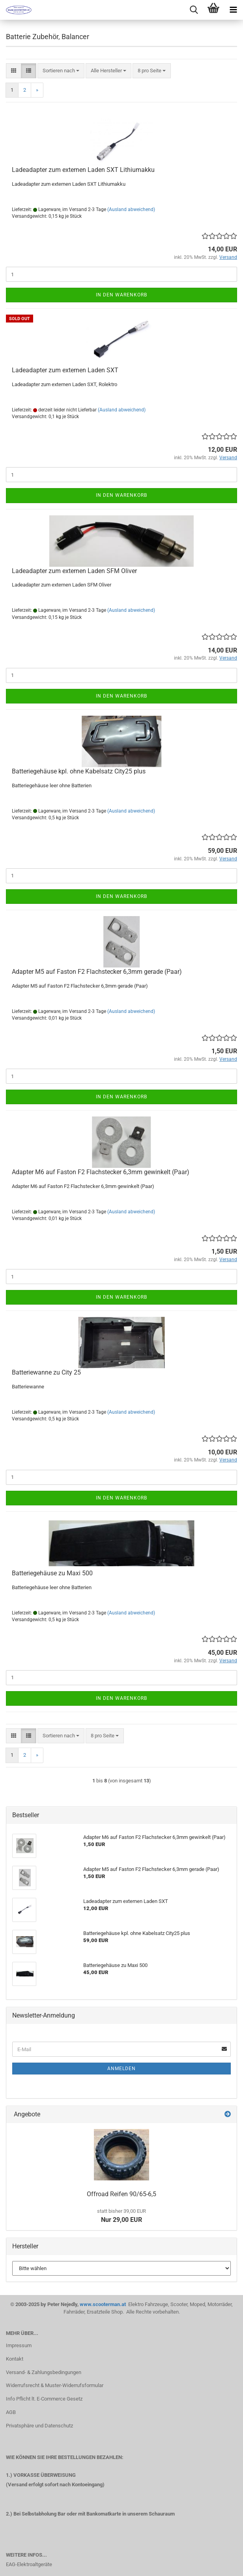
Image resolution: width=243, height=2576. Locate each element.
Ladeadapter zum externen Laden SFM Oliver (74, 571)
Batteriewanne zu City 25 (46, 1372)
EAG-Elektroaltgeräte (29, 2564)
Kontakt (14, 2359)
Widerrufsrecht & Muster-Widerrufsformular (54, 2385)
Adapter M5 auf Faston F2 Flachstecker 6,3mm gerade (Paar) (97, 971)
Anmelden (121, 2068)
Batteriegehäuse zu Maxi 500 (52, 1573)
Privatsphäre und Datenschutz (39, 2426)
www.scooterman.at (103, 2304)
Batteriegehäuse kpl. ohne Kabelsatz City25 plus (79, 771)
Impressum (19, 2345)
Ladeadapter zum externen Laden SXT (65, 370)
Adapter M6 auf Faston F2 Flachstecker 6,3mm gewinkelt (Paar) (100, 1172)
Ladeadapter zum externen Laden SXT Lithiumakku (83, 169)
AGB (11, 2412)
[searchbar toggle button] (194, 10)
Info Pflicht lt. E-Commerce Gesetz (44, 2399)
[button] (13, 71)
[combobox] (60, 71)
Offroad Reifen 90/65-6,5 (121, 2194)
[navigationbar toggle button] (233, 10)
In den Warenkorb (121, 295)
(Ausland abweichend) (131, 209)
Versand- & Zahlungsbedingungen (43, 2372)
